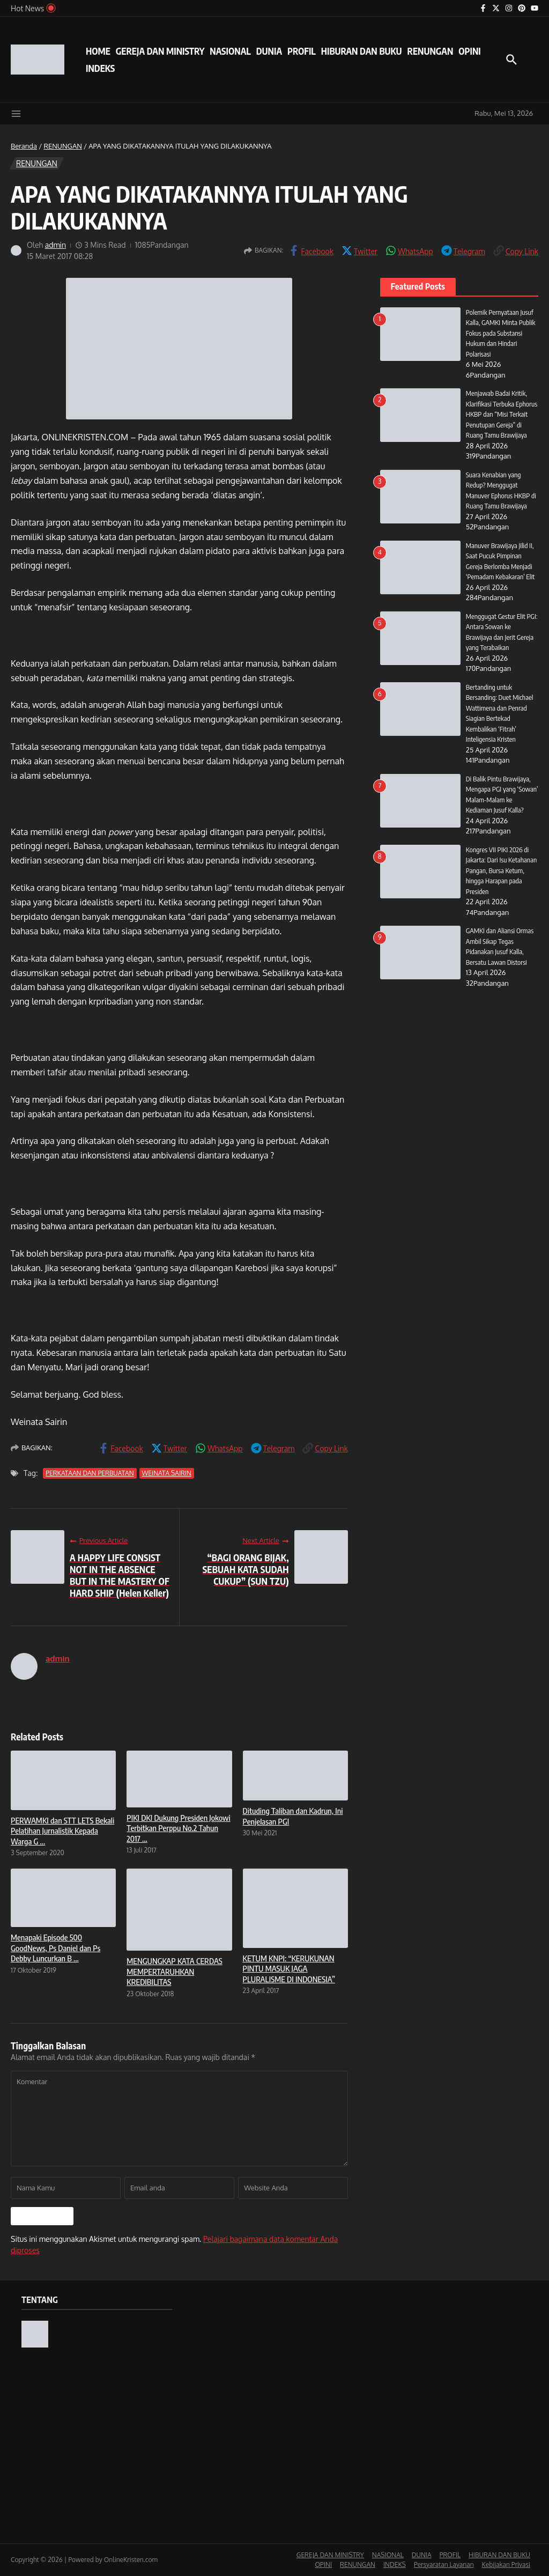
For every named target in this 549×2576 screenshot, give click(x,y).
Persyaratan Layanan (444, 2564)
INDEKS (100, 68)
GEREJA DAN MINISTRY (160, 51)
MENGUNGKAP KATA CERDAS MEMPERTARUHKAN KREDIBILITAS (174, 1971)
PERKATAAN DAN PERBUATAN (89, 1473)
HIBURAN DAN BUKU (361, 51)
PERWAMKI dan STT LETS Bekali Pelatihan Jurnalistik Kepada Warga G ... (62, 1830)
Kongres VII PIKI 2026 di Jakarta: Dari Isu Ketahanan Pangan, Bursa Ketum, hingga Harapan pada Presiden (501, 870)
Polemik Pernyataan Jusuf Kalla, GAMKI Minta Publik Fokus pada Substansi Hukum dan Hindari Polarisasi (501, 333)
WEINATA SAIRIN (166, 1473)
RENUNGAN (430, 51)
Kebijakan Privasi (506, 2564)
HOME (98, 51)
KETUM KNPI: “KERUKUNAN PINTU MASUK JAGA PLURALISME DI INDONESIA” (289, 1968)
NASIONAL (230, 51)
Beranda (24, 146)
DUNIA (269, 51)
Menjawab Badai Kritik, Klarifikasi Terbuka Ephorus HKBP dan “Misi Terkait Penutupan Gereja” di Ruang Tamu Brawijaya (502, 414)
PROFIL (301, 51)
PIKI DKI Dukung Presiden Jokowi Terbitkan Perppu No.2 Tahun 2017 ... (178, 1828)
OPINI (469, 51)
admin (55, 244)
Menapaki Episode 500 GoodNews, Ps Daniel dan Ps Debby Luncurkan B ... (55, 1947)
